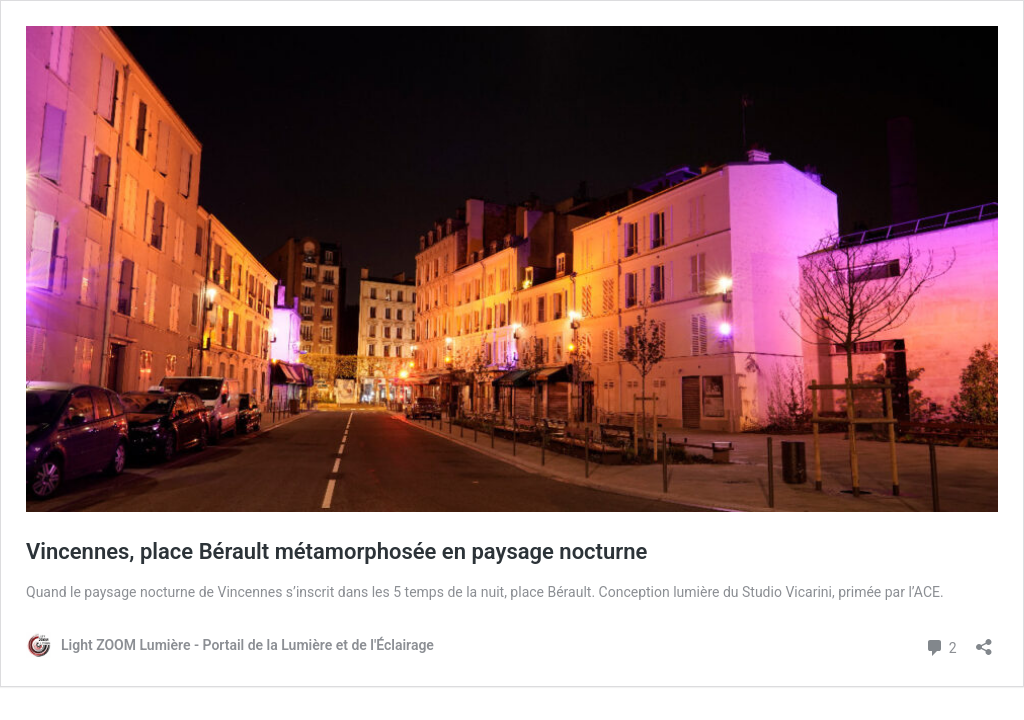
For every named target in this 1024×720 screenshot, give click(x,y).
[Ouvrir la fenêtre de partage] (984, 640)
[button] (512, 269)
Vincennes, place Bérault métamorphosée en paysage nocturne (336, 551)
